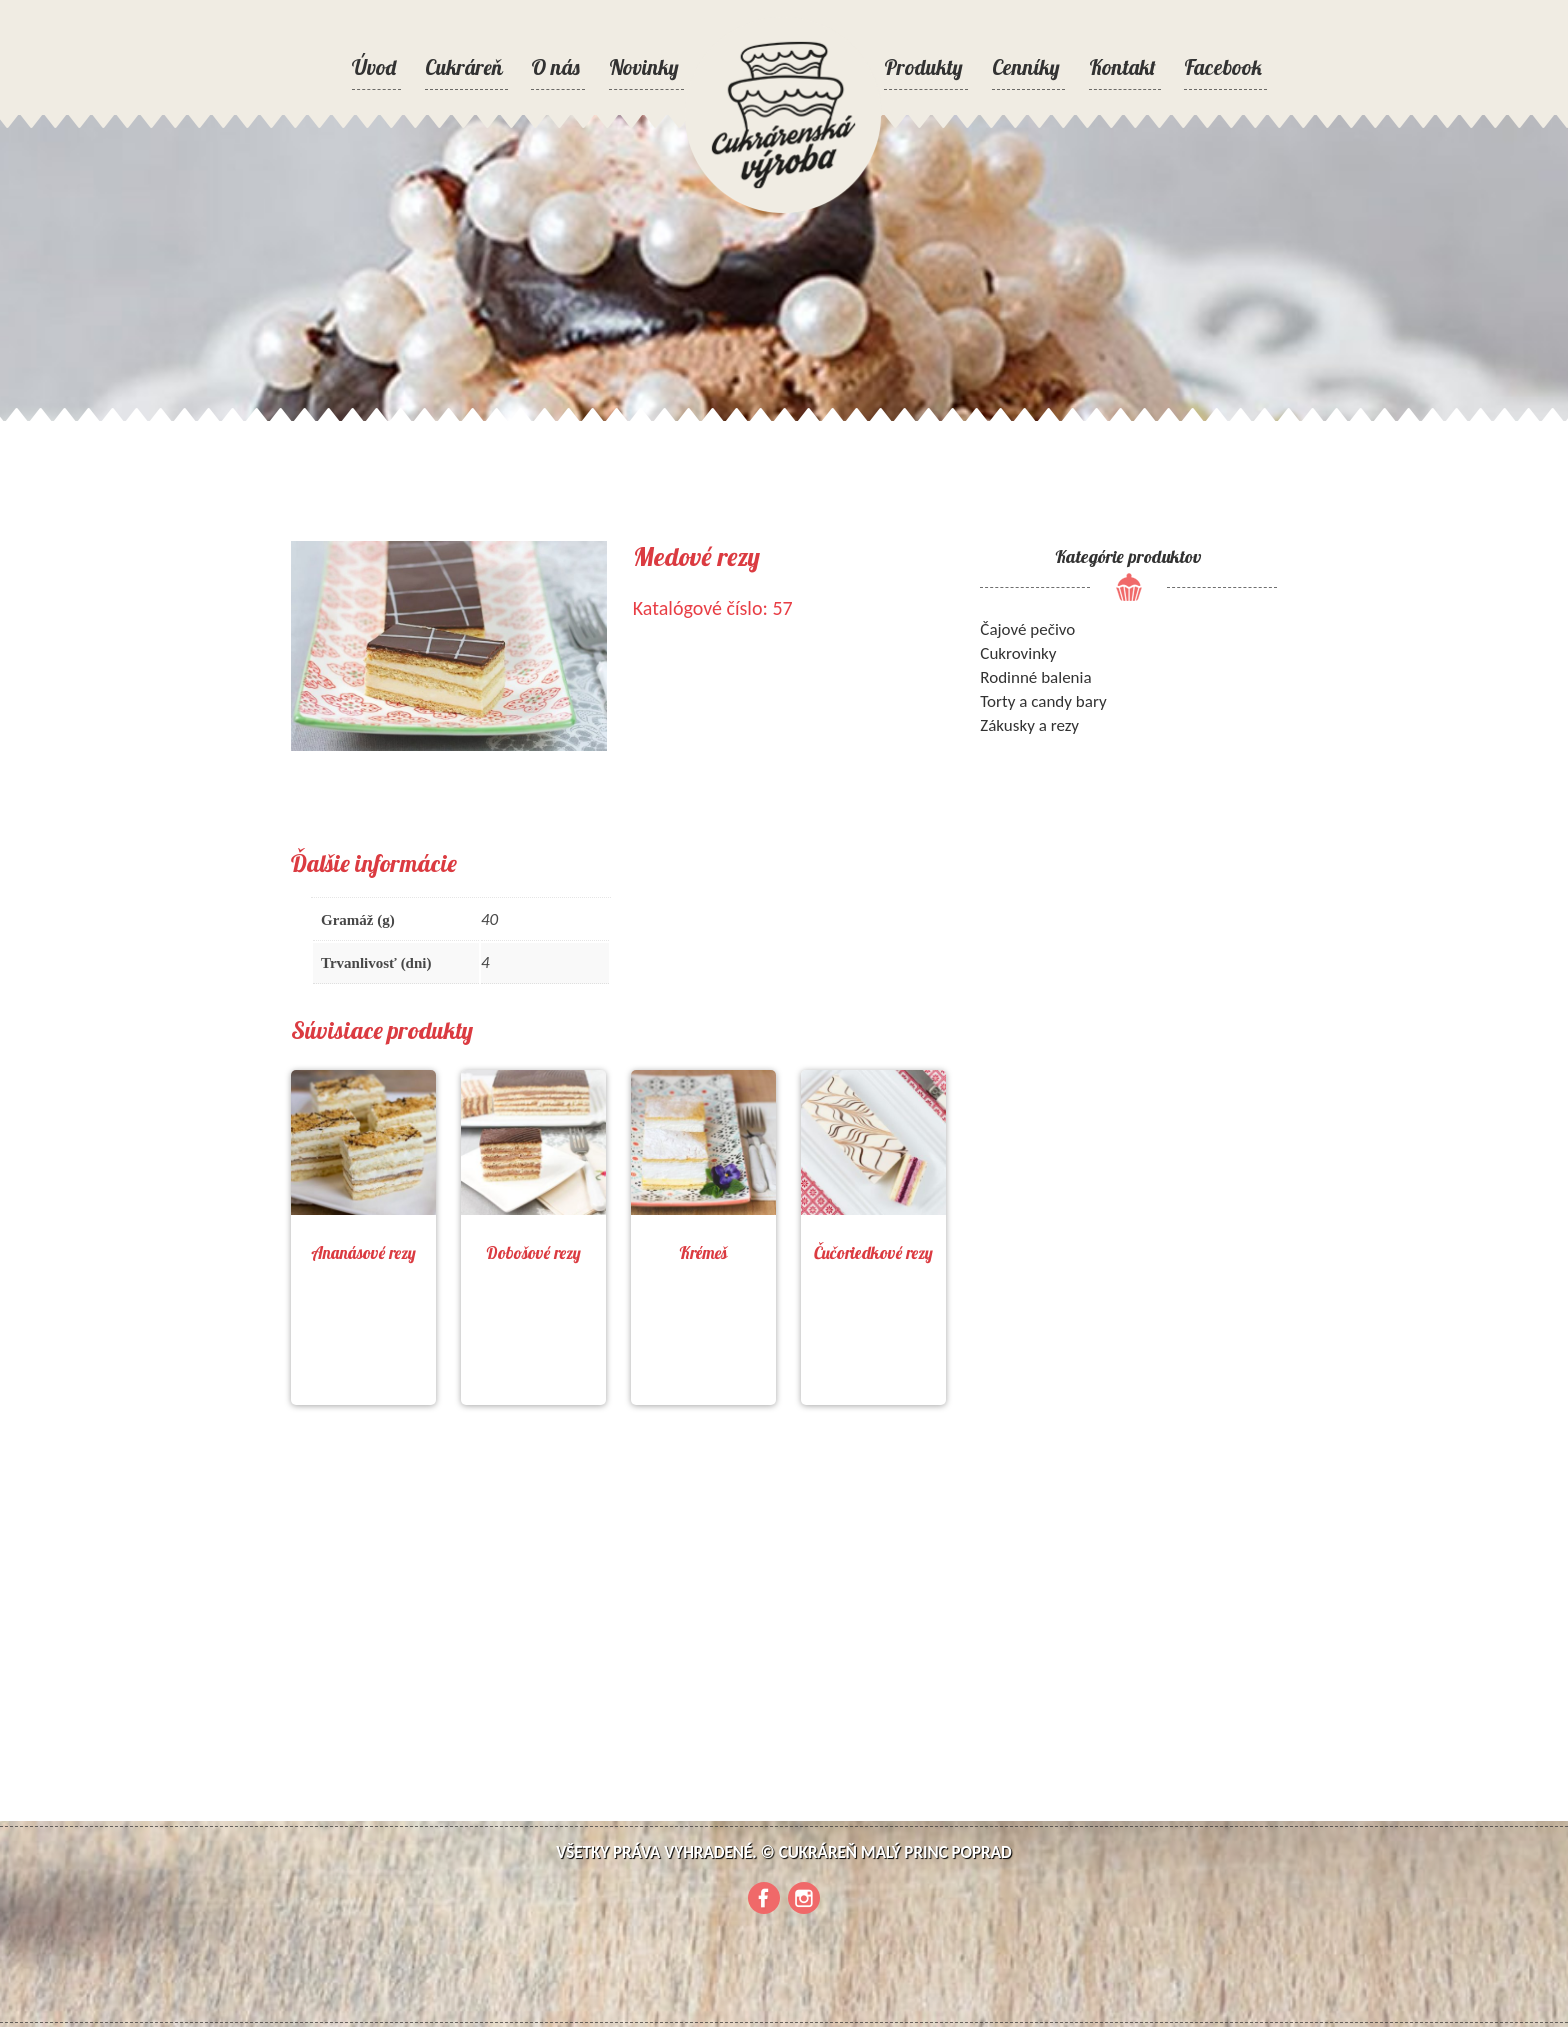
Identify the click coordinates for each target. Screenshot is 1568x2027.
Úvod (374, 67)
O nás (555, 67)
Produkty (923, 67)
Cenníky (1026, 67)
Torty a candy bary (1043, 701)
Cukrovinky (1018, 653)
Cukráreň (464, 67)
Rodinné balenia (1035, 677)
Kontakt (1122, 67)
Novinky (644, 67)
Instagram (804, 1898)
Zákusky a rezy (1029, 725)
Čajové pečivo (1027, 629)
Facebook (1223, 67)
